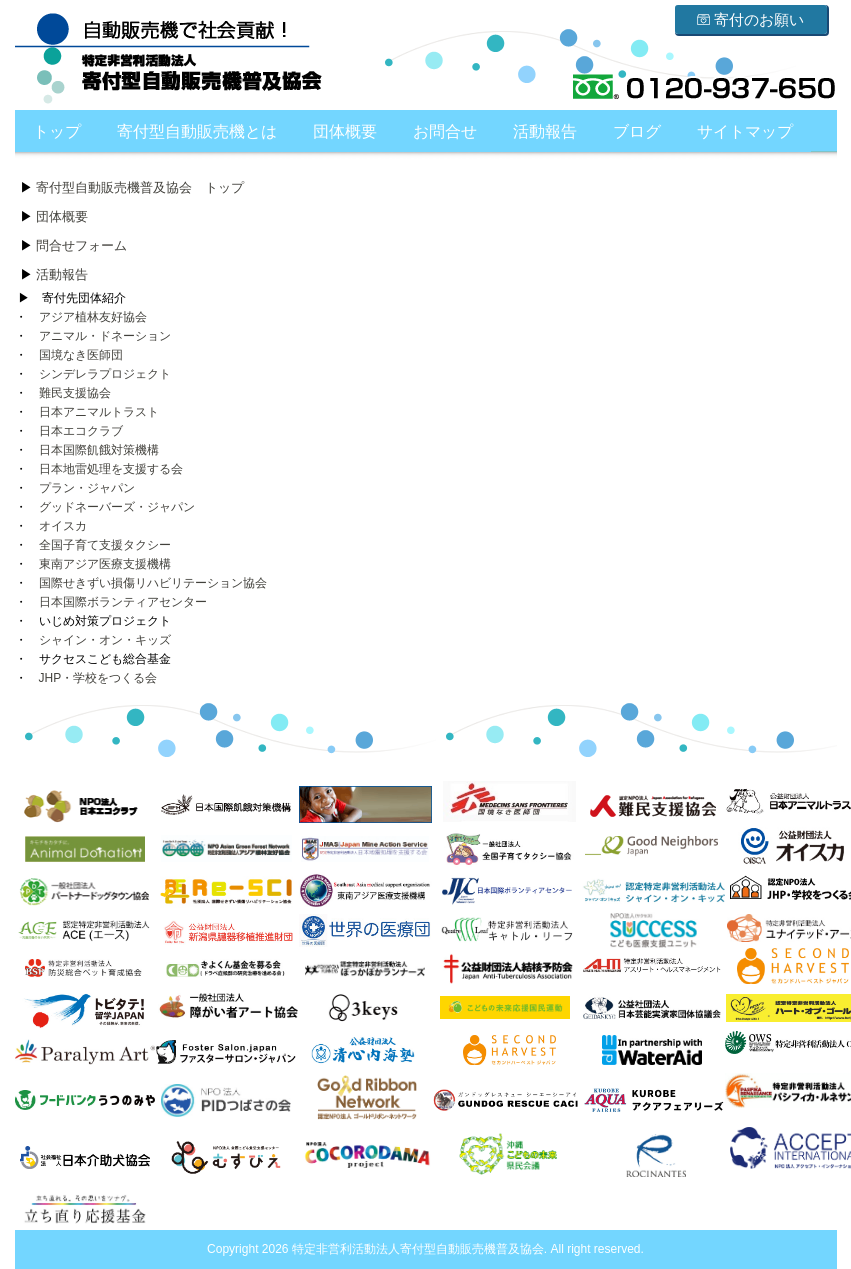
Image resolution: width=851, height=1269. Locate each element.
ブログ (637, 131)
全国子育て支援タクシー (105, 545)
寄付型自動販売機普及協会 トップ (140, 187)
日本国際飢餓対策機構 (99, 450)
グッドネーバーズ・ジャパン (117, 507)
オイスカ (63, 526)
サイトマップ (745, 131)
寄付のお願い (750, 19)
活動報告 (545, 131)
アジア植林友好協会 (93, 317)
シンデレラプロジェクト (105, 374)
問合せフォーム (81, 245)
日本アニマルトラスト (99, 412)
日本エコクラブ (81, 431)
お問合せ (445, 131)
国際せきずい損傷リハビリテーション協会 (153, 583)
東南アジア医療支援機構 (105, 564)
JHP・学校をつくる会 (98, 678)
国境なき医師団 (81, 355)
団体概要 (345, 131)
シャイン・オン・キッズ (105, 640)
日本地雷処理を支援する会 (111, 469)
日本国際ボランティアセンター (123, 602)
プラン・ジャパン (87, 488)
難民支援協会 (75, 393)
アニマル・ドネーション (105, 336)
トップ (57, 131)
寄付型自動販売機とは (197, 131)
